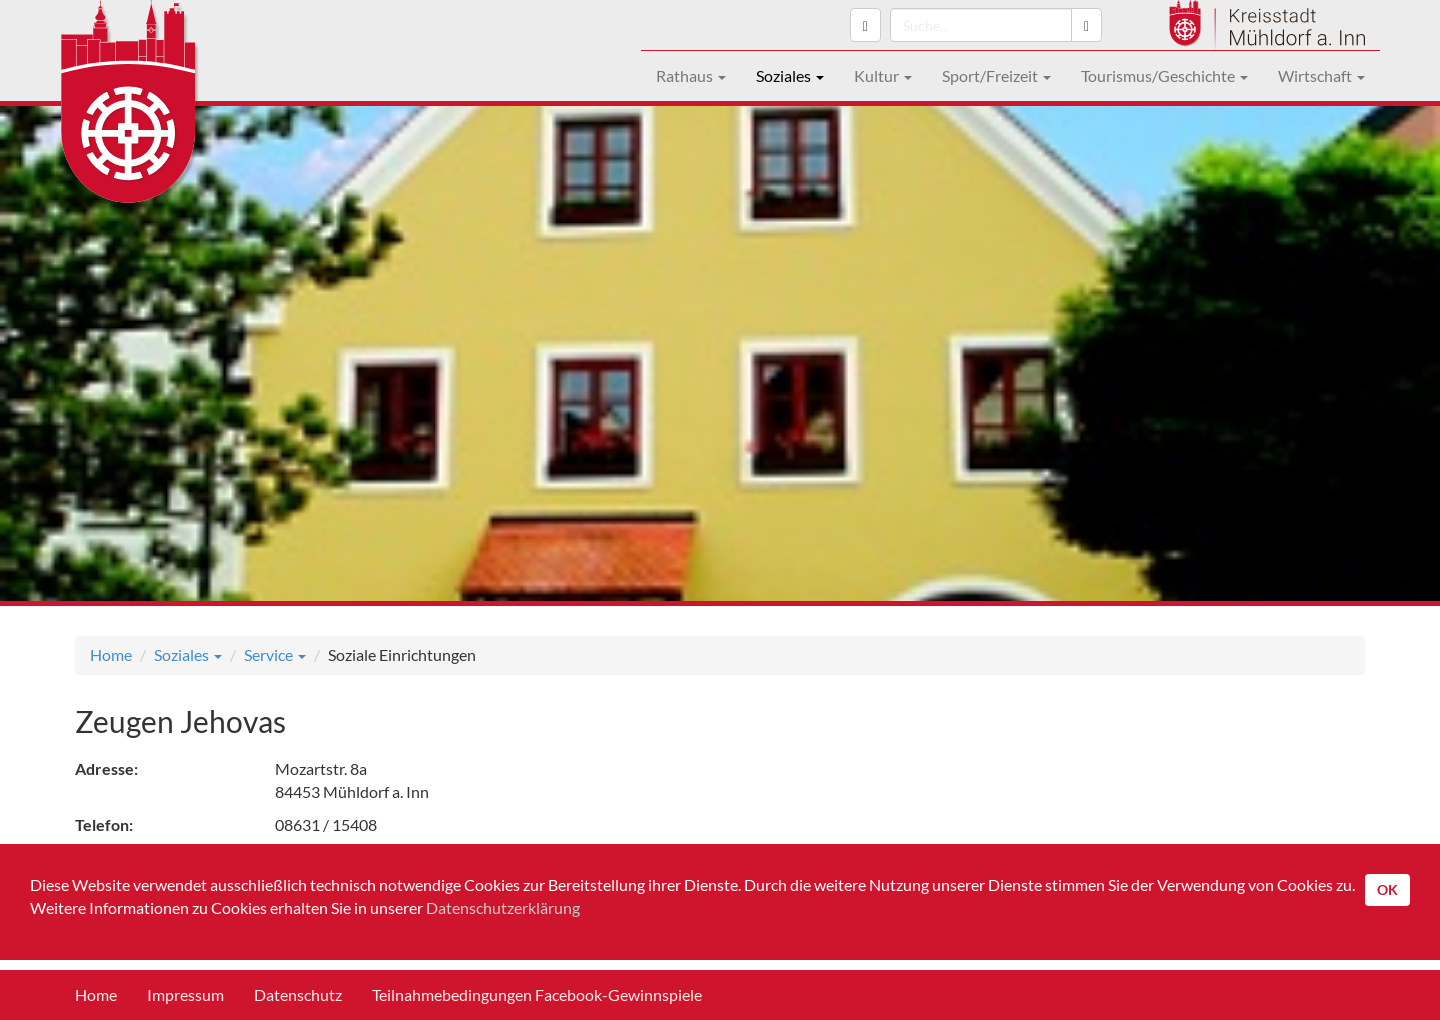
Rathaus (691, 75)
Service (275, 654)
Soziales (790, 75)
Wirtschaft (1321, 75)
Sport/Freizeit (996, 75)
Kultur (883, 75)
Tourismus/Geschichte (1164, 75)
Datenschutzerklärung (503, 907)
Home (111, 654)
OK (1387, 889)
